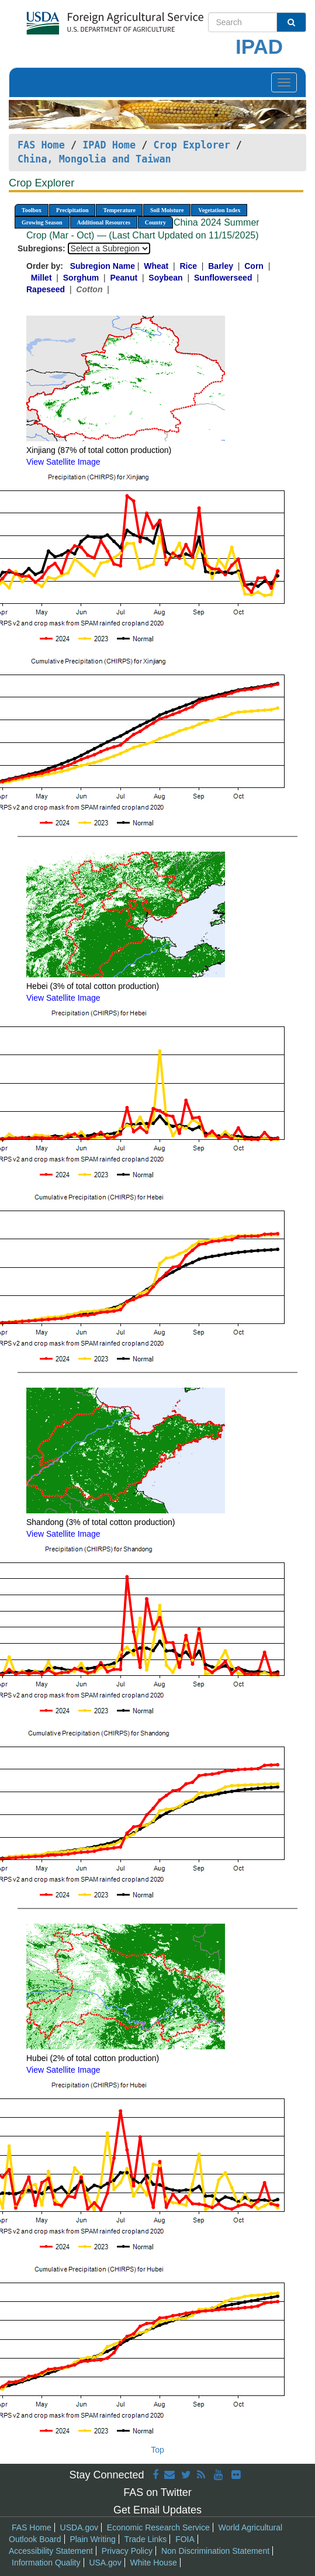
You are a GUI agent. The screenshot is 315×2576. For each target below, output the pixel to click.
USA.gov (105, 2562)
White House (153, 2562)
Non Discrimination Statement (215, 2551)
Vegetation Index (219, 210)
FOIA (185, 2539)
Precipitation (72, 210)
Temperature (119, 210)
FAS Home (41, 145)
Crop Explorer (191, 145)
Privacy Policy (127, 2551)
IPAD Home (109, 145)
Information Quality (46, 2562)
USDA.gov (79, 2527)
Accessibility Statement (51, 2551)
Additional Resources (103, 222)
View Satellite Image (63, 461)
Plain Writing (92, 2539)
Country (155, 222)
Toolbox (31, 210)
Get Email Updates (157, 2510)
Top (157, 2449)
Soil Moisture (167, 210)
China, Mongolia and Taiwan (94, 159)
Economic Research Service (158, 2527)
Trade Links (145, 2539)
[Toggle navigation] (284, 82)
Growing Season (42, 222)
